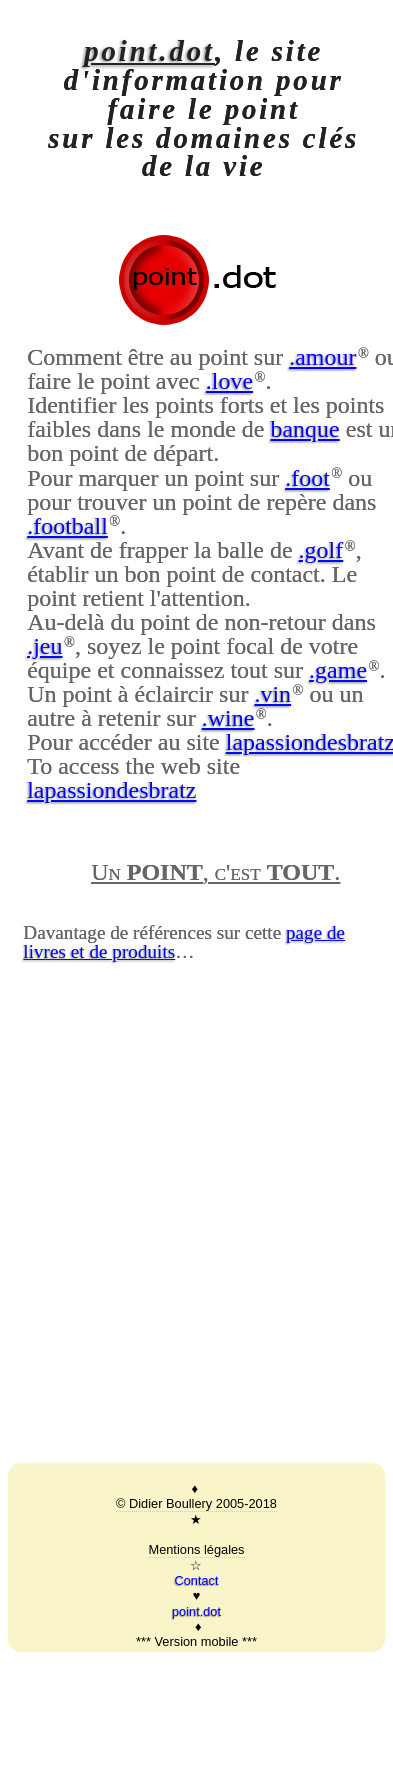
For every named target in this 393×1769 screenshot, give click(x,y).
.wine (228, 718)
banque (304, 429)
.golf (321, 550)
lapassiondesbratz (111, 790)
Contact (196, 1580)
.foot (307, 478)
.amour (322, 357)
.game (338, 670)
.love (229, 381)
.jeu (44, 646)
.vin (272, 694)
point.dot (149, 51)
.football (67, 526)
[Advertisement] (187, 1244)
